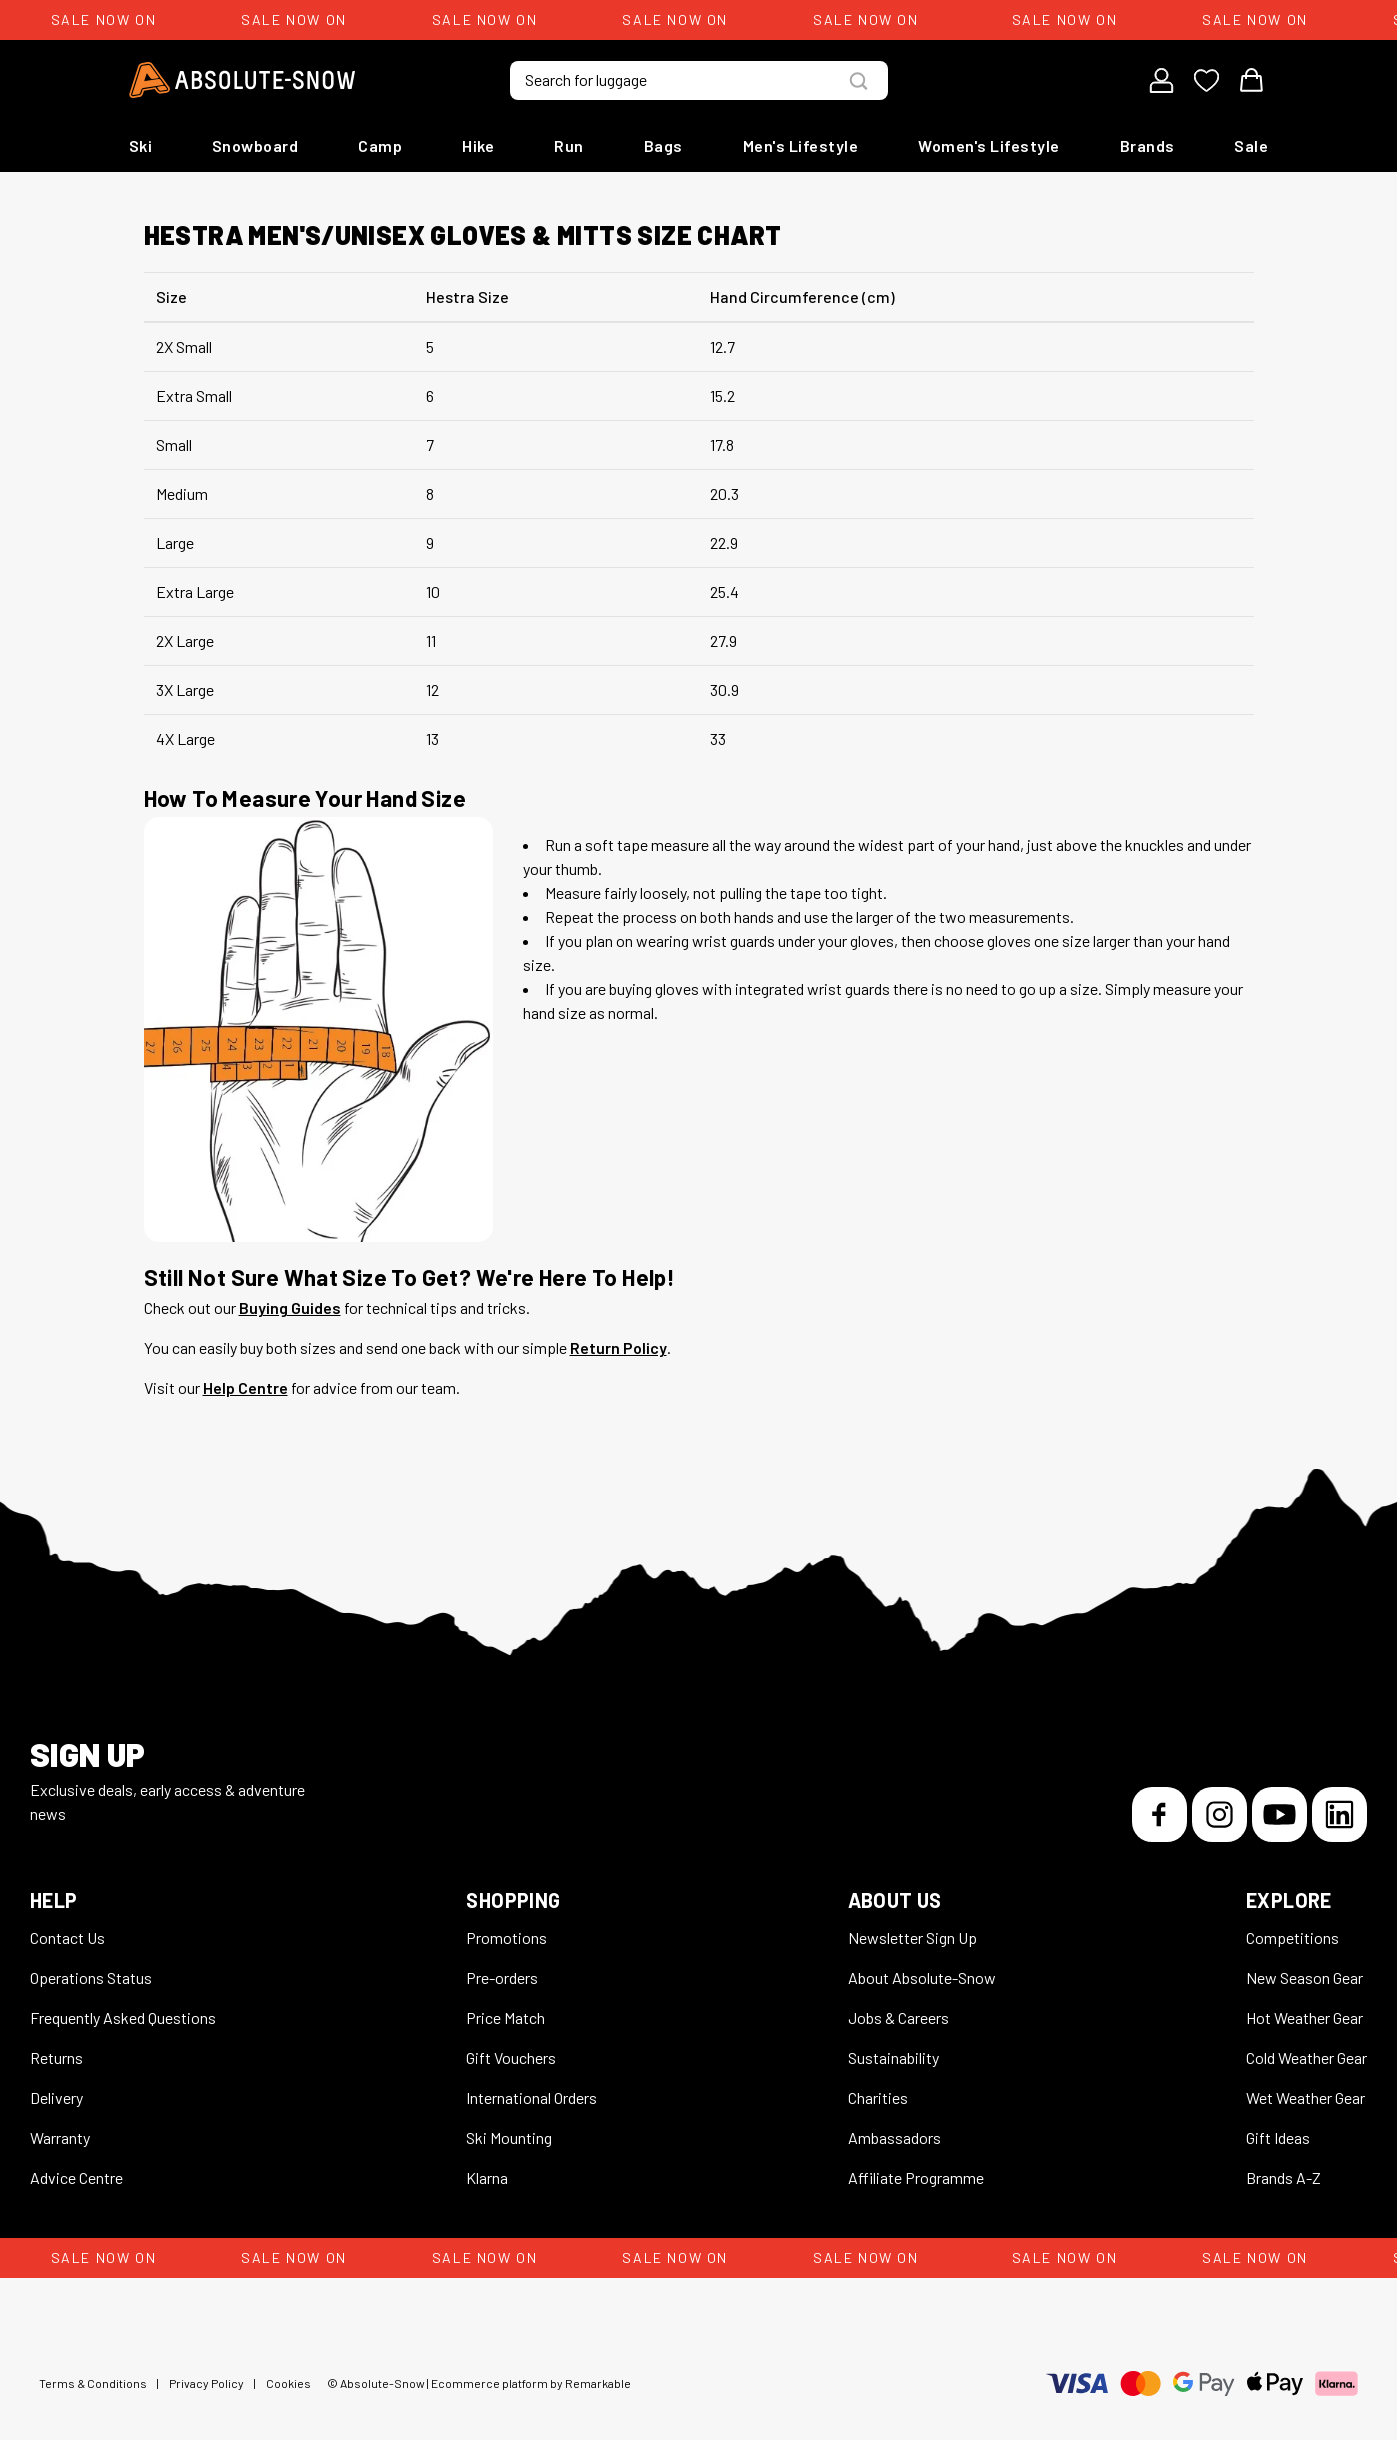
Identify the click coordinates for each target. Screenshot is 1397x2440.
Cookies (288, 2383)
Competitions (1292, 1937)
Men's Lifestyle (801, 145)
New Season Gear (1304, 1977)
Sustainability (893, 2057)
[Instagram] (1219, 1814)
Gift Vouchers (511, 2057)
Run (569, 145)
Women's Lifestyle (989, 145)
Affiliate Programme (916, 2177)
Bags (663, 145)
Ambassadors (894, 2137)
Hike (478, 145)
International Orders (531, 2097)
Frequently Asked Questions (123, 2017)
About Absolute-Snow (922, 1977)
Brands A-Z (1283, 2177)
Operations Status (91, 1977)
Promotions (506, 1937)
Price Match (505, 2017)
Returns (56, 2057)
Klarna (487, 2177)
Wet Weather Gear (1305, 2097)
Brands (1147, 145)
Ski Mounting (509, 2137)
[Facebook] (1159, 1814)
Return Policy (618, 1347)
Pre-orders (502, 1977)
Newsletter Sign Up (912, 1937)
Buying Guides (290, 1307)
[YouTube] (1279, 1814)
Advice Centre (76, 2177)
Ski (141, 145)
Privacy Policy (206, 2383)
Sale (1251, 145)
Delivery (56, 2097)
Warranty (60, 2137)
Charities (878, 2097)
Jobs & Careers (898, 2017)
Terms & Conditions (93, 2383)
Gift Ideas (1278, 2137)
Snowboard (255, 145)
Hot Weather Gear (1304, 2017)
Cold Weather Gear (1306, 2057)
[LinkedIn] (1339, 1814)
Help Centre (245, 1387)
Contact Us (67, 1937)
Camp (380, 145)
